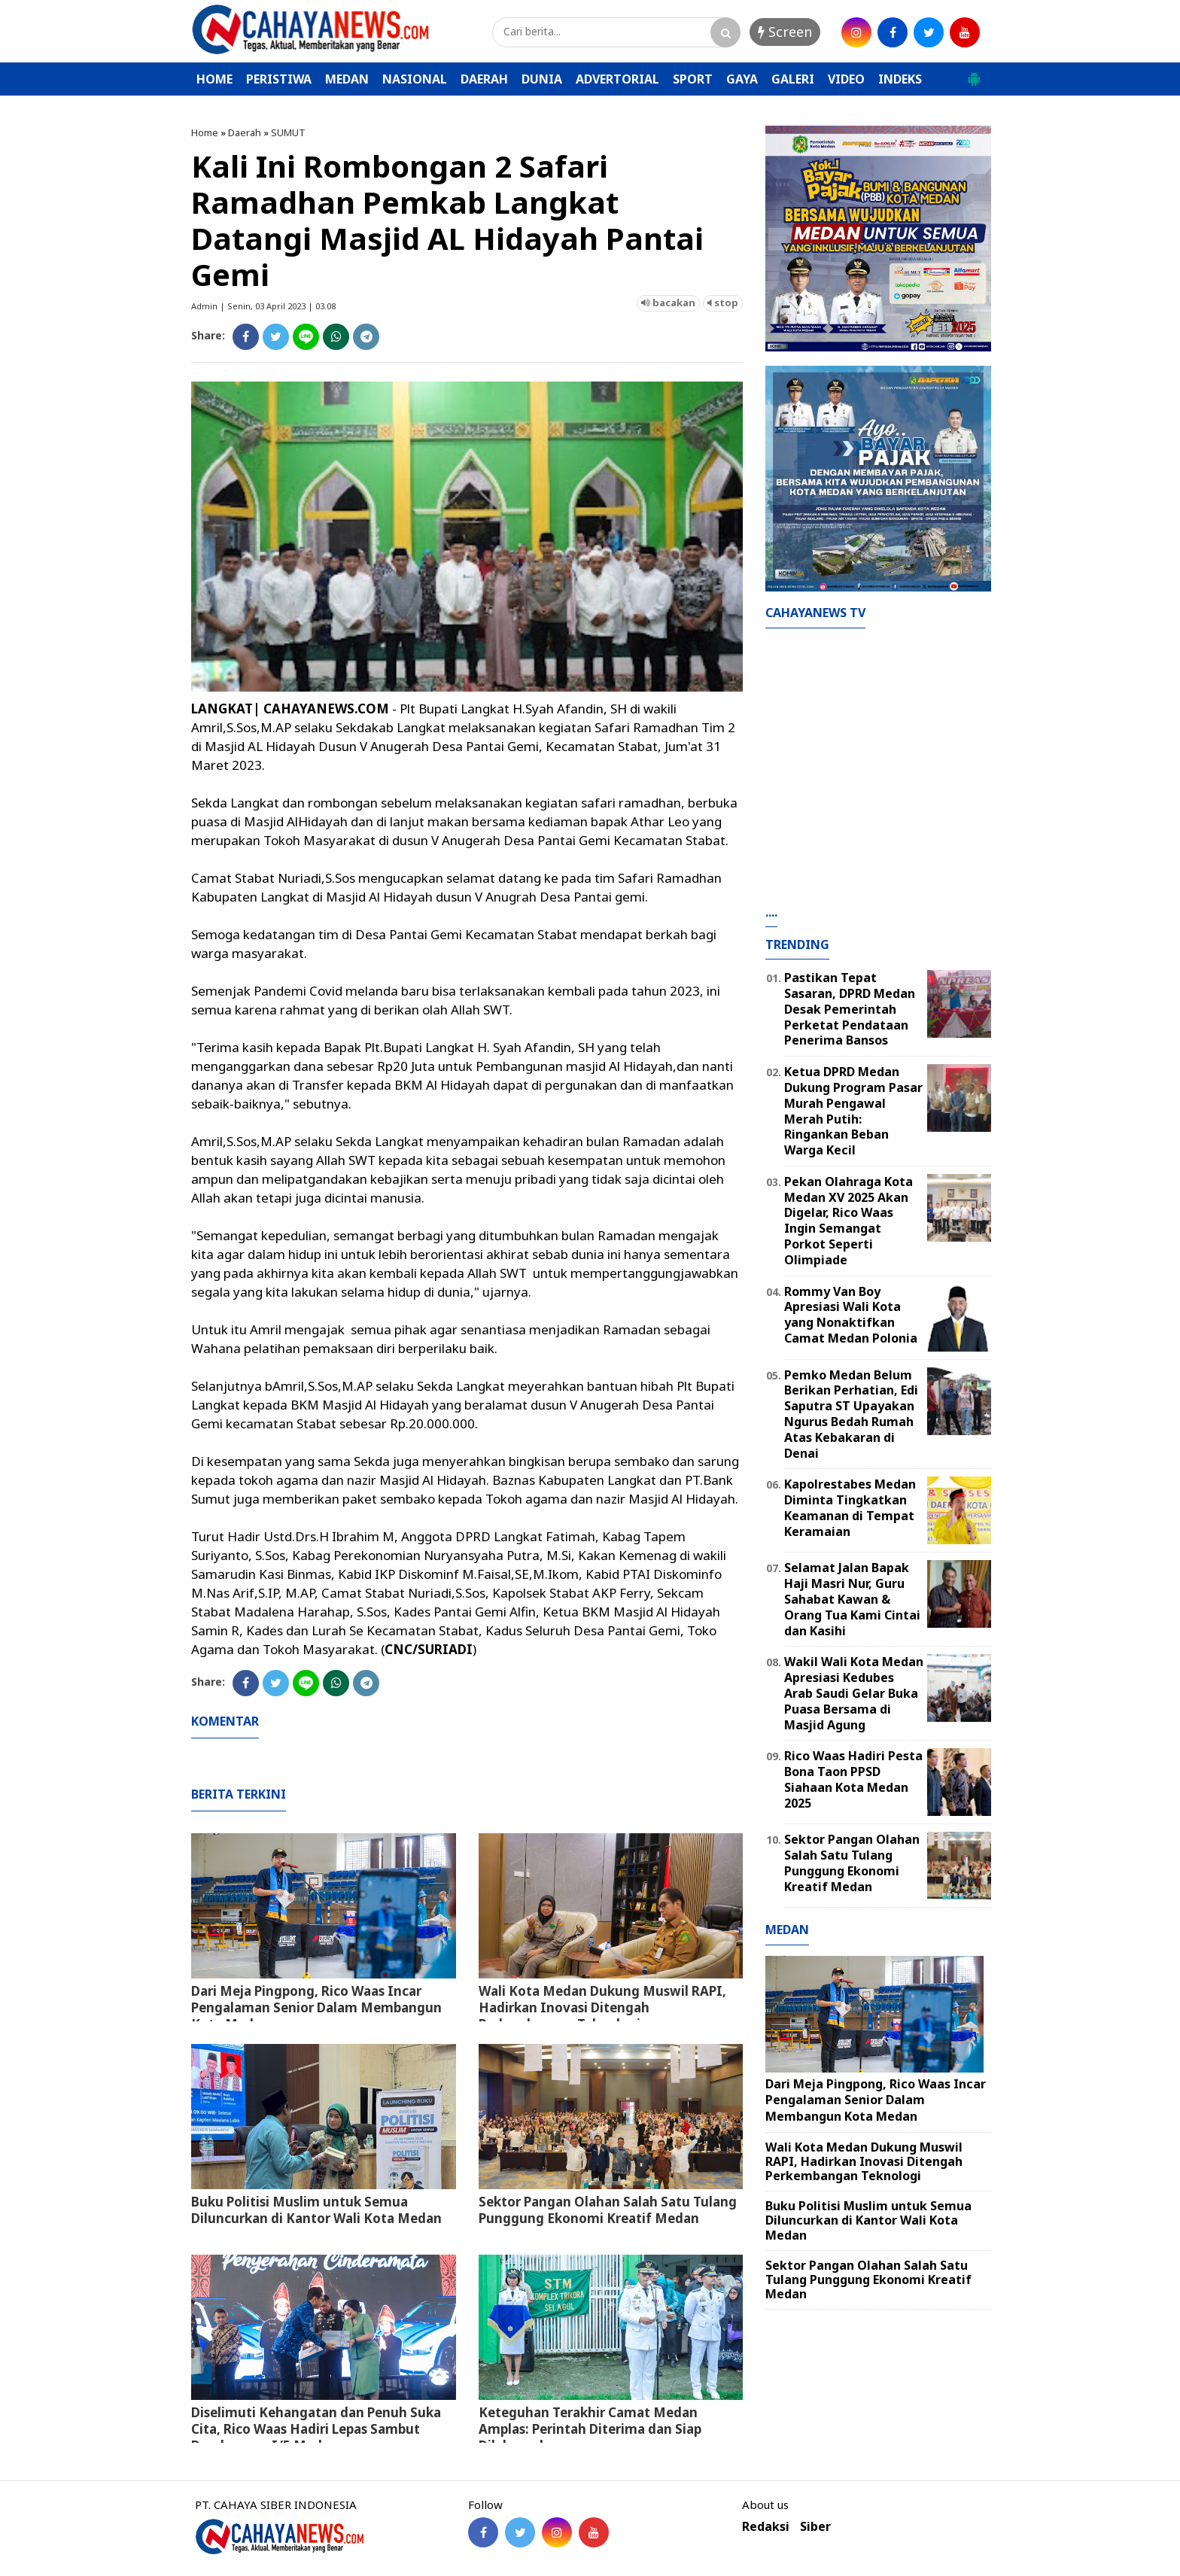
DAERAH (484, 79)
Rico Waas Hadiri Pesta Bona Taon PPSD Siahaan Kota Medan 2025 (853, 1779)
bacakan (668, 302)
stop (722, 302)
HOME (214, 79)
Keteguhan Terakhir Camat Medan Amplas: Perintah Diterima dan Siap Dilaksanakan (590, 2429)
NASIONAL (414, 79)
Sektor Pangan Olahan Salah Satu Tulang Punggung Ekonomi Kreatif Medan (608, 2210)
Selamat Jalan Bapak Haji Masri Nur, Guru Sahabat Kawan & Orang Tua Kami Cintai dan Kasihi (852, 1598)
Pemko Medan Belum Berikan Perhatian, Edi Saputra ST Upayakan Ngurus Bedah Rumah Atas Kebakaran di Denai (851, 1414)
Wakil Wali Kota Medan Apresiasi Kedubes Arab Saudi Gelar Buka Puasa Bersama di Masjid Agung (853, 1692)
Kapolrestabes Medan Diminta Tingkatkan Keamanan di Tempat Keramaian (850, 1507)
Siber (815, 2527)
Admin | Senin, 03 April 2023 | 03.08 (263, 306)
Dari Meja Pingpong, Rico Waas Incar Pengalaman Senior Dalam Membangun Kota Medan (316, 2007)
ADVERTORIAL (617, 79)
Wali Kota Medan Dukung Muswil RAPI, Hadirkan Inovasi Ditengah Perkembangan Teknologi (602, 2007)
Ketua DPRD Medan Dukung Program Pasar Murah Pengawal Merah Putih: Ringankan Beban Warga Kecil (853, 1110)
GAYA (742, 79)
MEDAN (347, 79)
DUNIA (542, 79)
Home (204, 132)
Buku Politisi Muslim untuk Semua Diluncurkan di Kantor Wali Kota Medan (316, 2210)
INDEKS (900, 79)
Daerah (244, 132)
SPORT (693, 79)
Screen (785, 32)
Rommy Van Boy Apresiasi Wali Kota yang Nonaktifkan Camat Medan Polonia (850, 1314)
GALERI (792, 79)
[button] (973, 73)
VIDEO (846, 79)
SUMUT (288, 132)
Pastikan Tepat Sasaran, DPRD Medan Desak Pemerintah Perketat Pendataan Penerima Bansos (849, 1008)
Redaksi (765, 2527)
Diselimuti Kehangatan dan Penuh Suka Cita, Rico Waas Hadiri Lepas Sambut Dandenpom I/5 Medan (316, 2429)
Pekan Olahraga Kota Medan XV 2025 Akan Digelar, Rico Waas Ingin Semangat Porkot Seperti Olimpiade (848, 1220)
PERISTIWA (279, 79)
